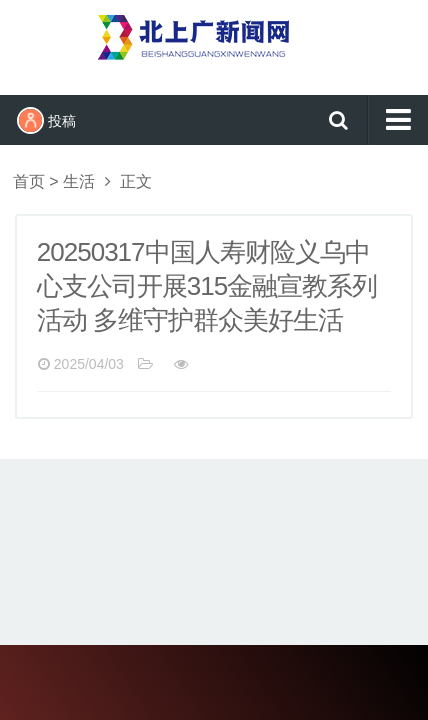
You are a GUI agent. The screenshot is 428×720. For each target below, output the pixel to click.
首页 (29, 181)
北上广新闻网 (214, 45)
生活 (79, 181)
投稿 (46, 120)
